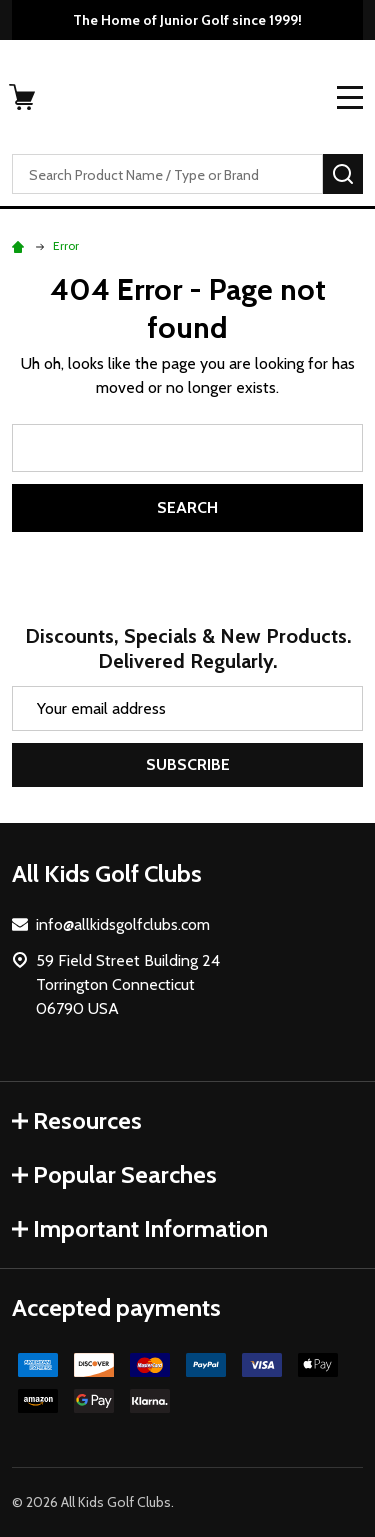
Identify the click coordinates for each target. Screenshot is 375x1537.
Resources (77, 1120)
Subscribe (188, 764)
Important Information (140, 1228)
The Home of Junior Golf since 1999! (187, 20)
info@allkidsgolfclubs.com (123, 924)
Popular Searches (114, 1174)
